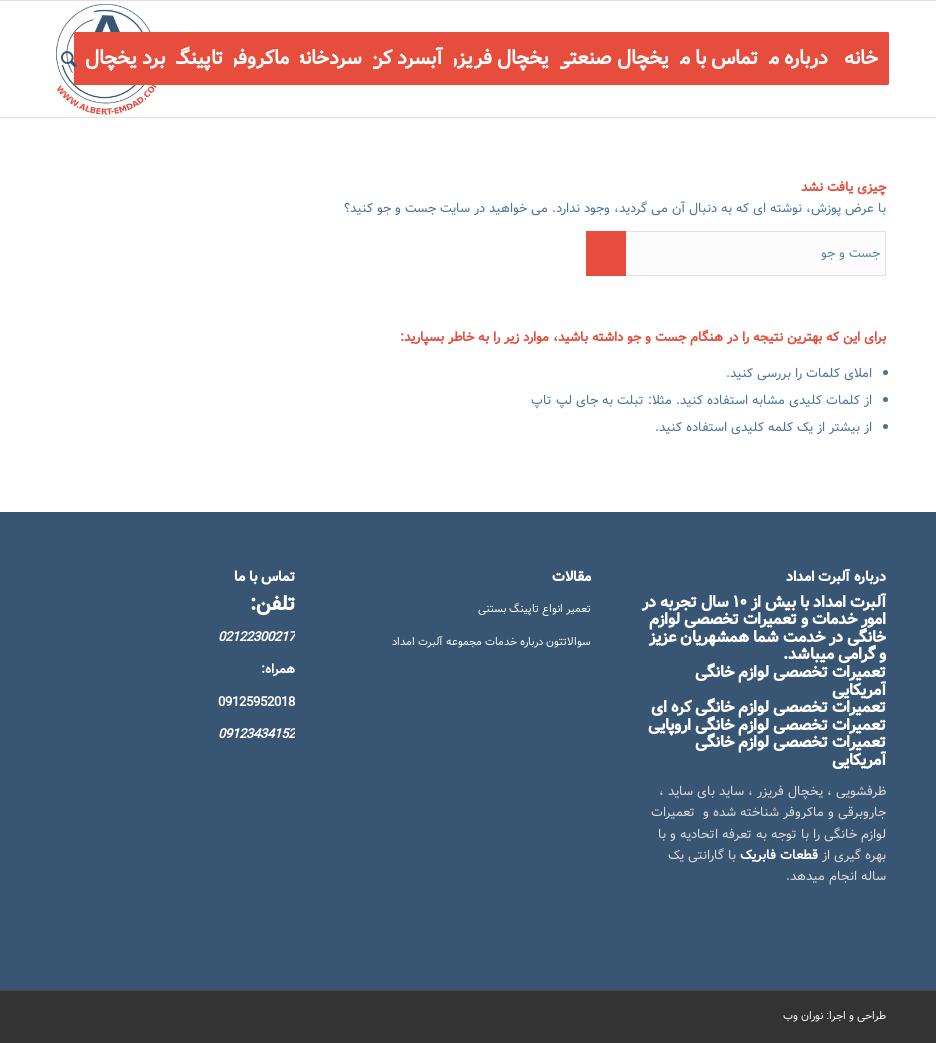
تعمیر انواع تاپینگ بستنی (534, 609)
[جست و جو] (69, 59)
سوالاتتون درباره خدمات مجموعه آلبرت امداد (491, 642)
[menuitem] (861, 59)
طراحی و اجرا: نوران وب (834, 1016)
